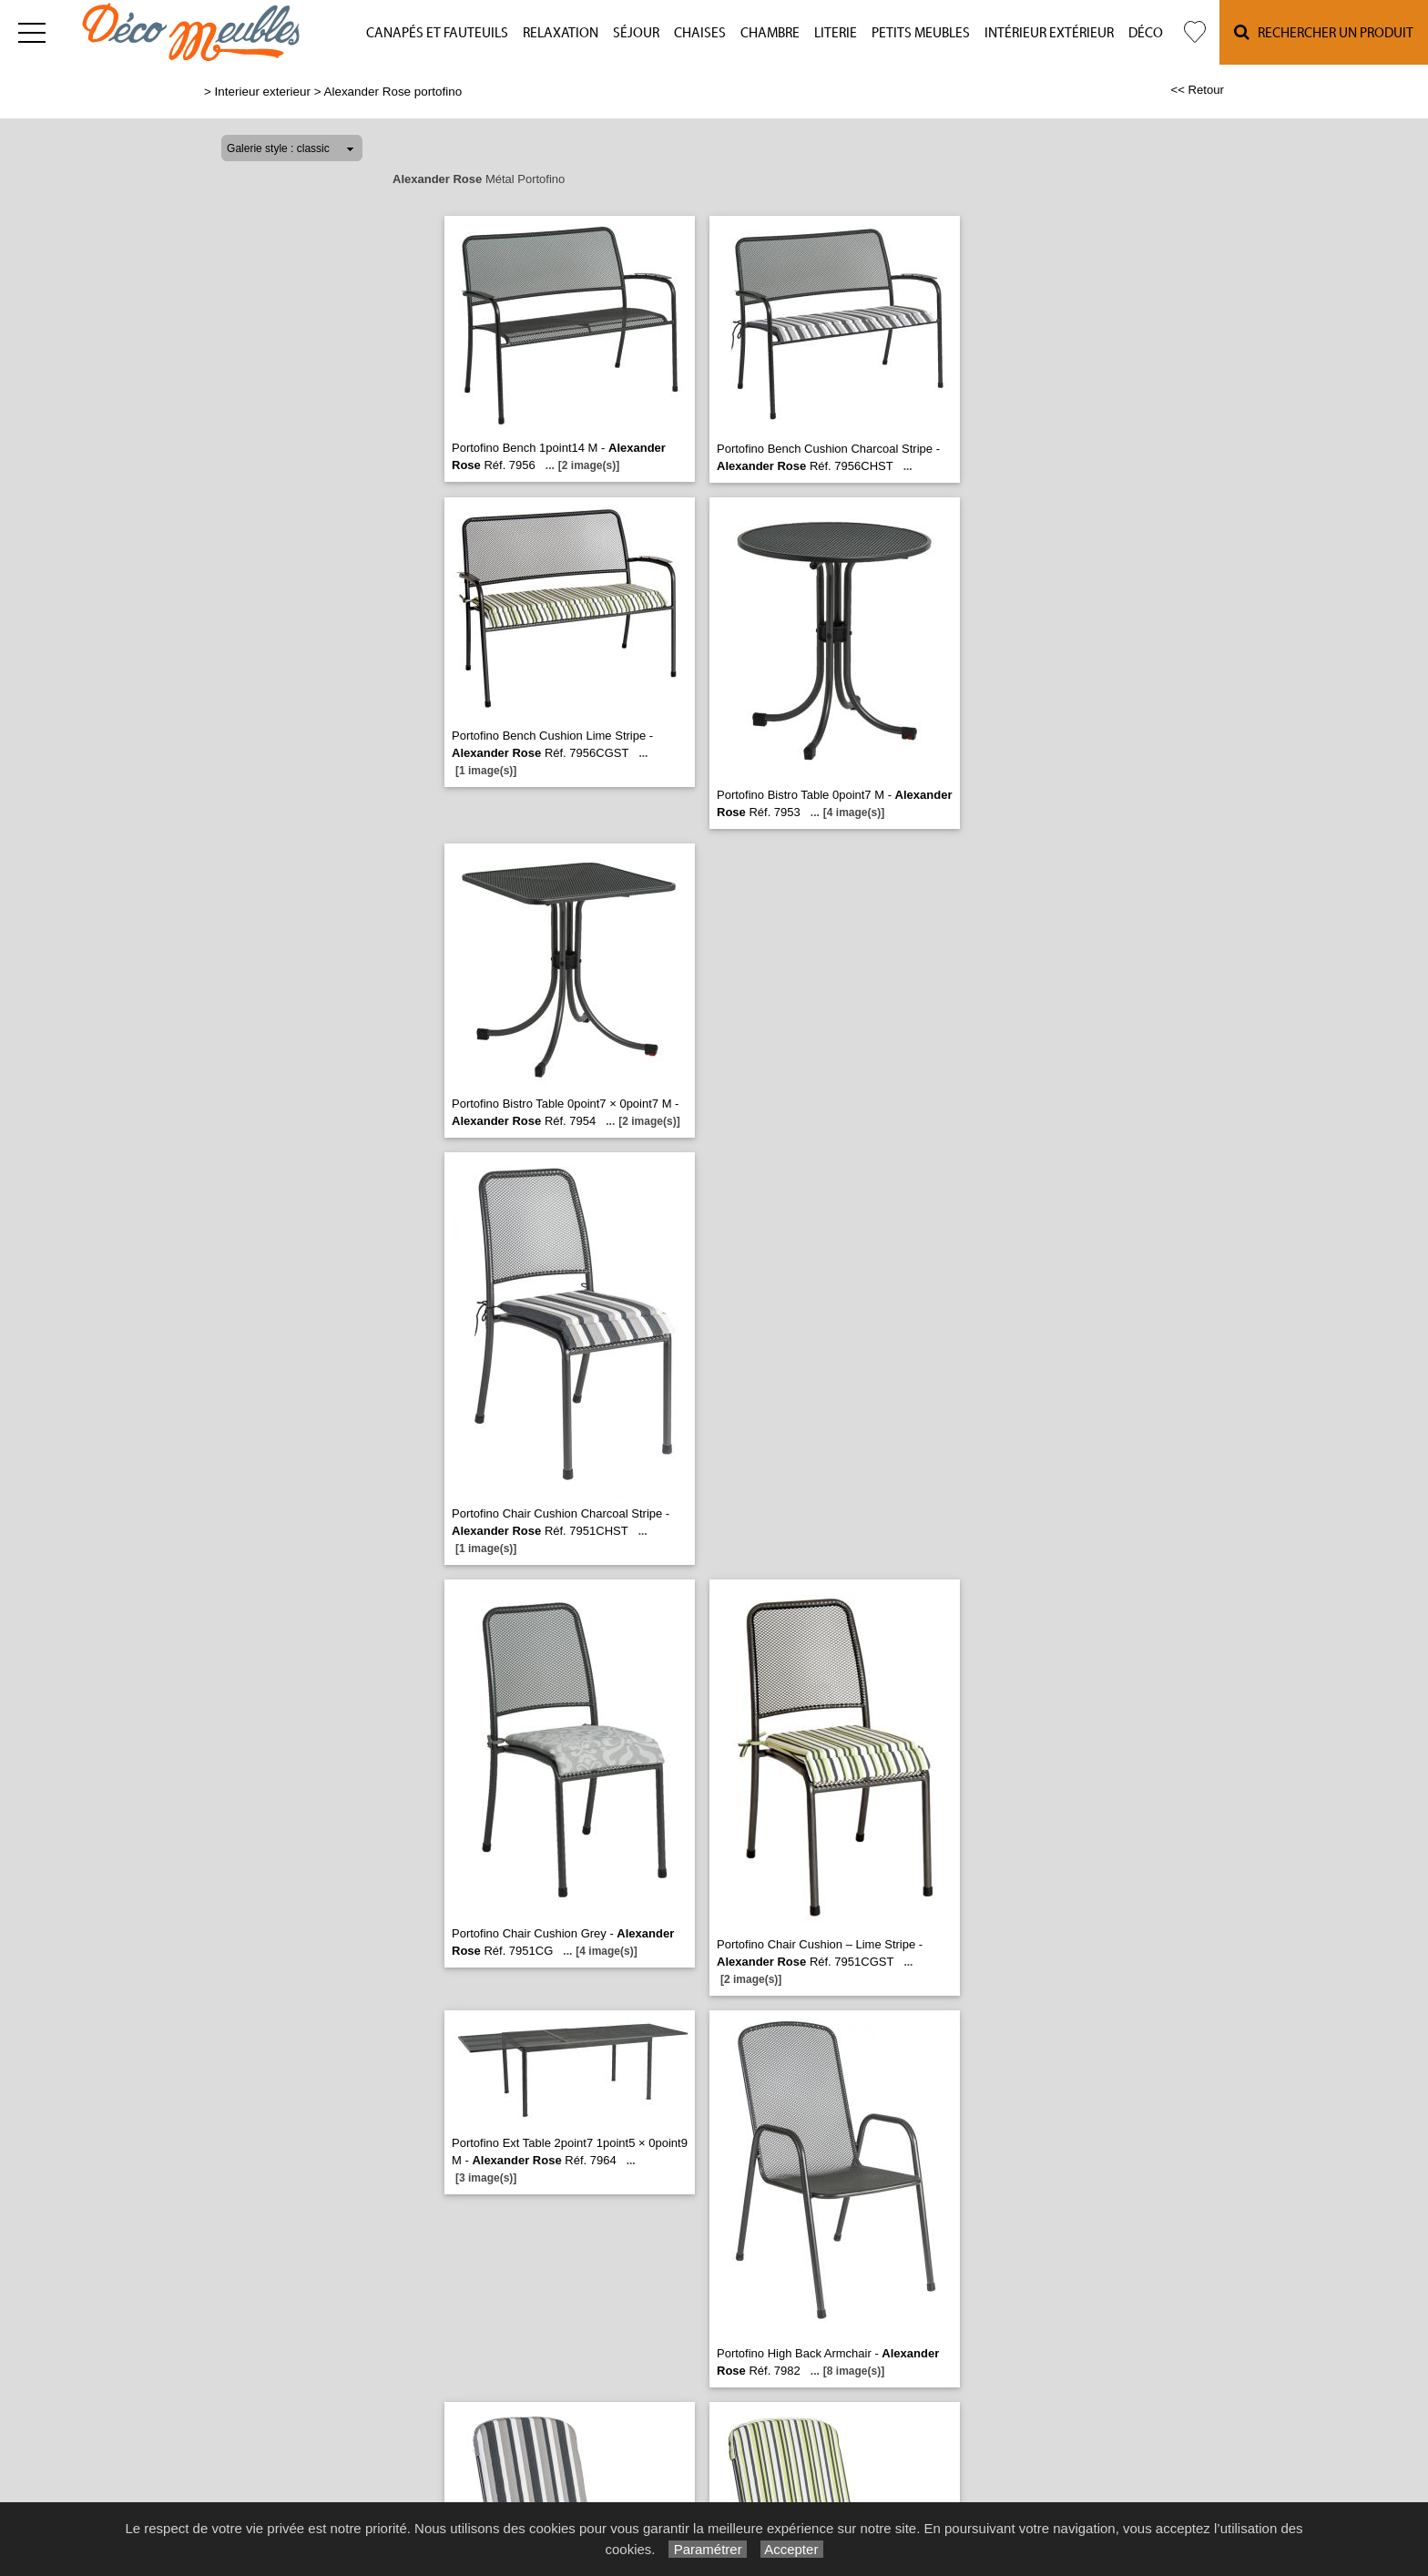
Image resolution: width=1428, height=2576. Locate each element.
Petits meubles (921, 33)
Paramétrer (707, 2549)
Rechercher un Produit (1323, 32)
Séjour (636, 33)
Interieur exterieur (263, 91)
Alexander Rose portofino (392, 91)
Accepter (791, 2549)
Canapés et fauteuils (437, 33)
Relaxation (560, 33)
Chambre (770, 33)
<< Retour (1197, 90)
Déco (1145, 33)
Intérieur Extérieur (1049, 33)
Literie (835, 33)
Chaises (700, 33)
